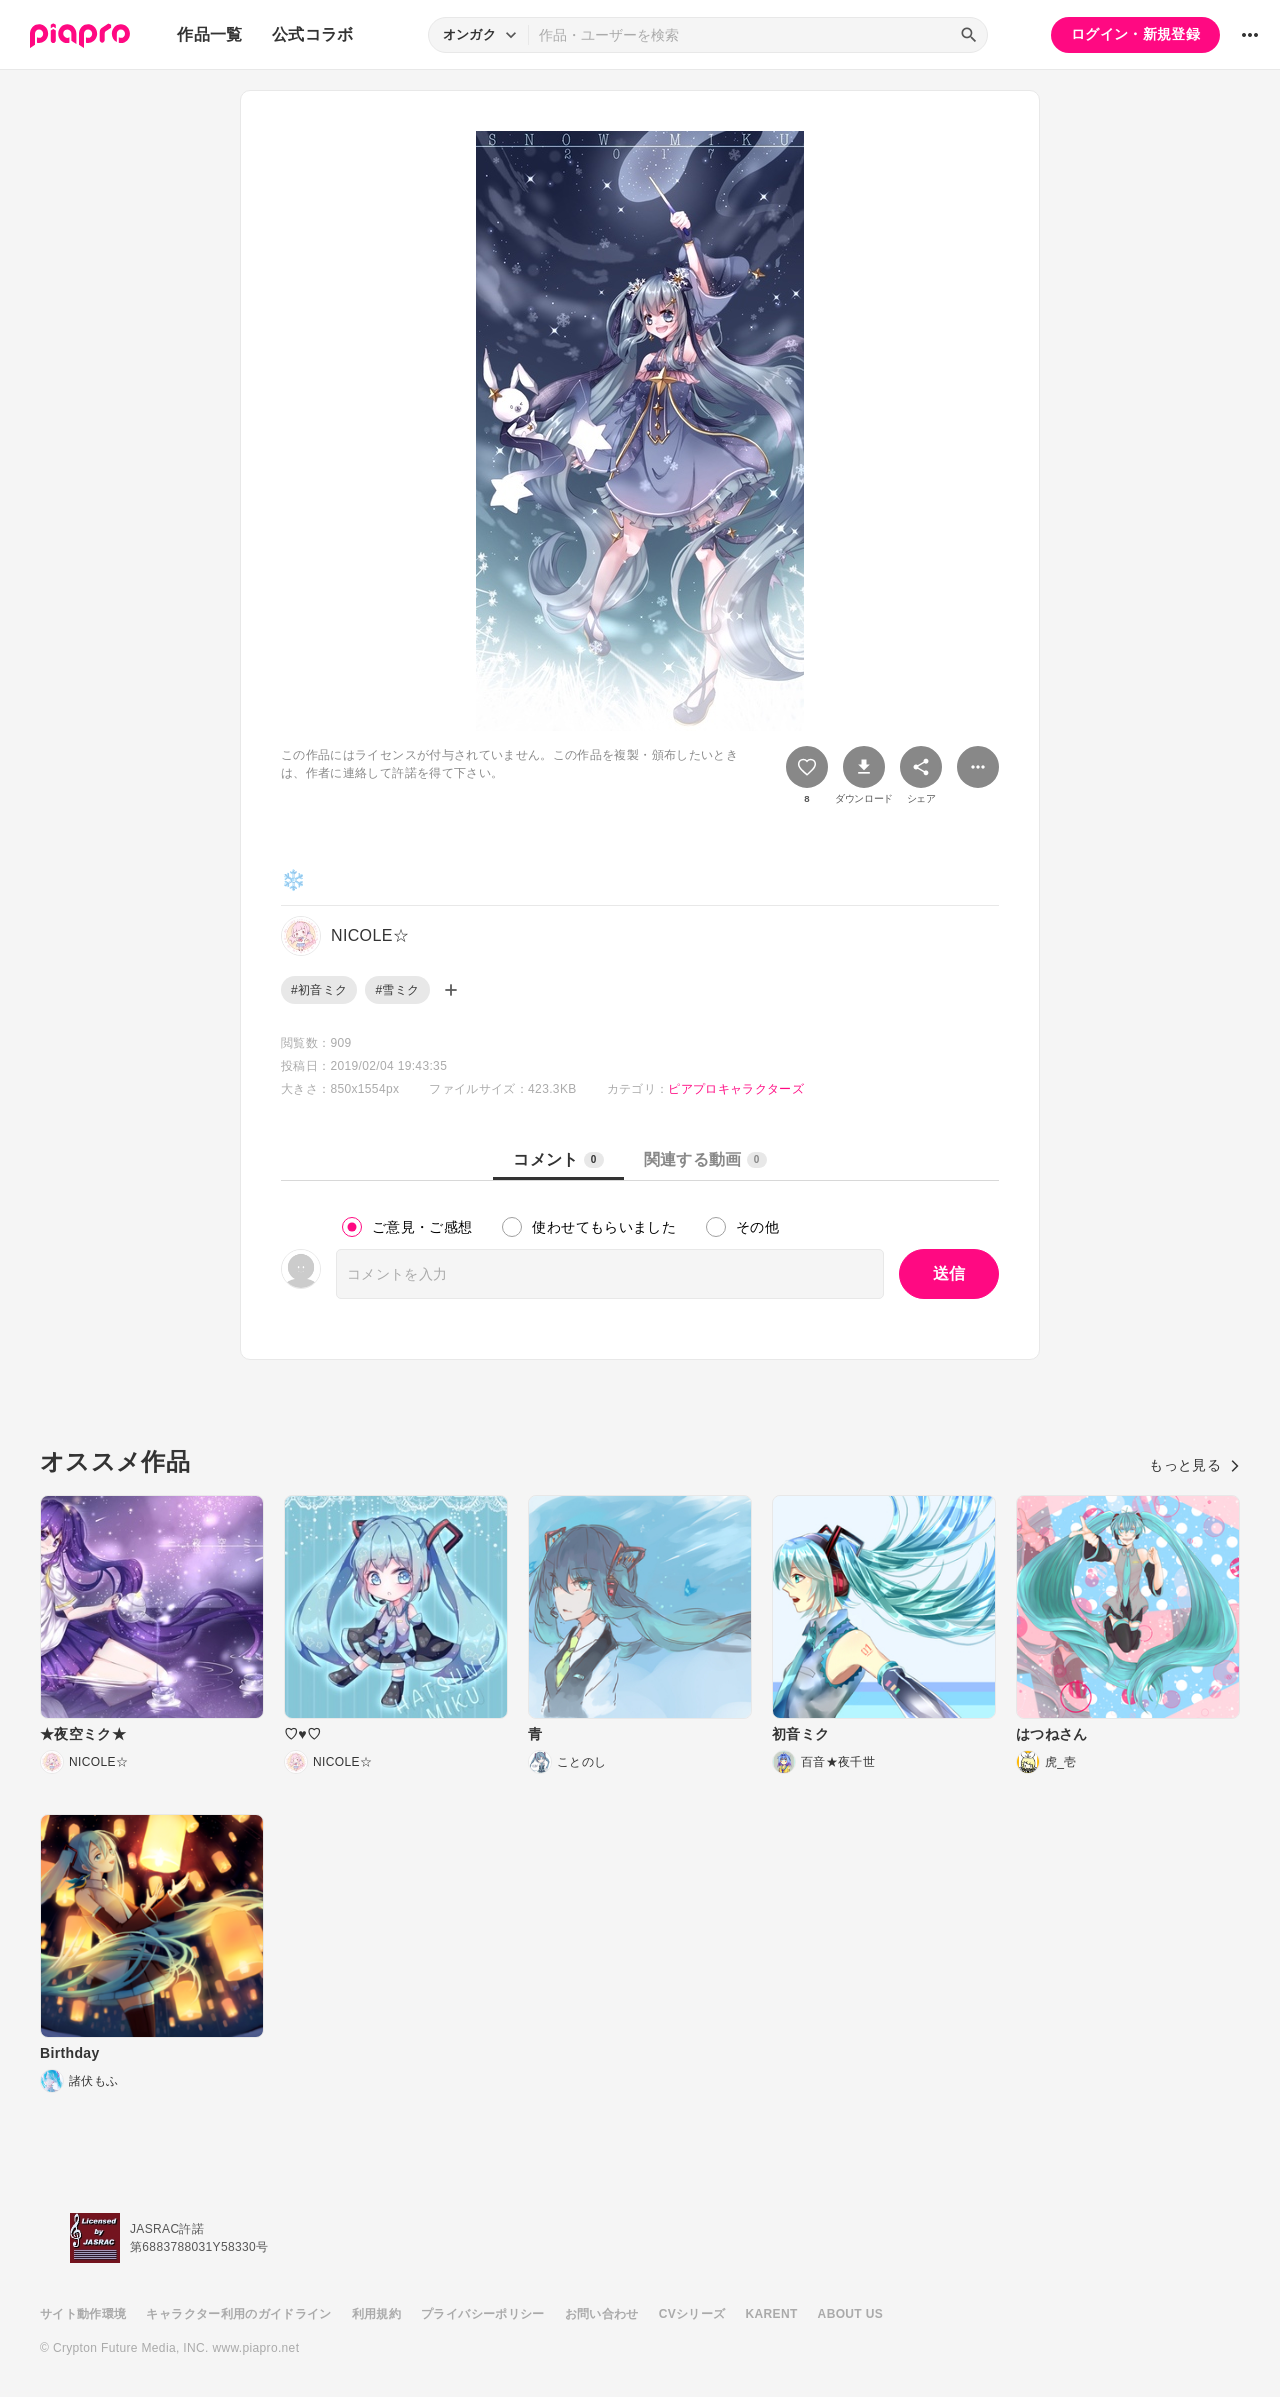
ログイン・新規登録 (1135, 34)
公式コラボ (313, 34)
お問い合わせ (602, 2314)
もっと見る (1194, 1465)
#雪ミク (397, 990)
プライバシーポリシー (483, 2314)
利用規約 (376, 2314)
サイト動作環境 (83, 2314)
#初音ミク (319, 990)
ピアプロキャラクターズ (736, 1089)
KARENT (772, 2314)
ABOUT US (850, 2314)
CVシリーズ (692, 2314)
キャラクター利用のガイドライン (238, 2314)
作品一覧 (209, 34)
